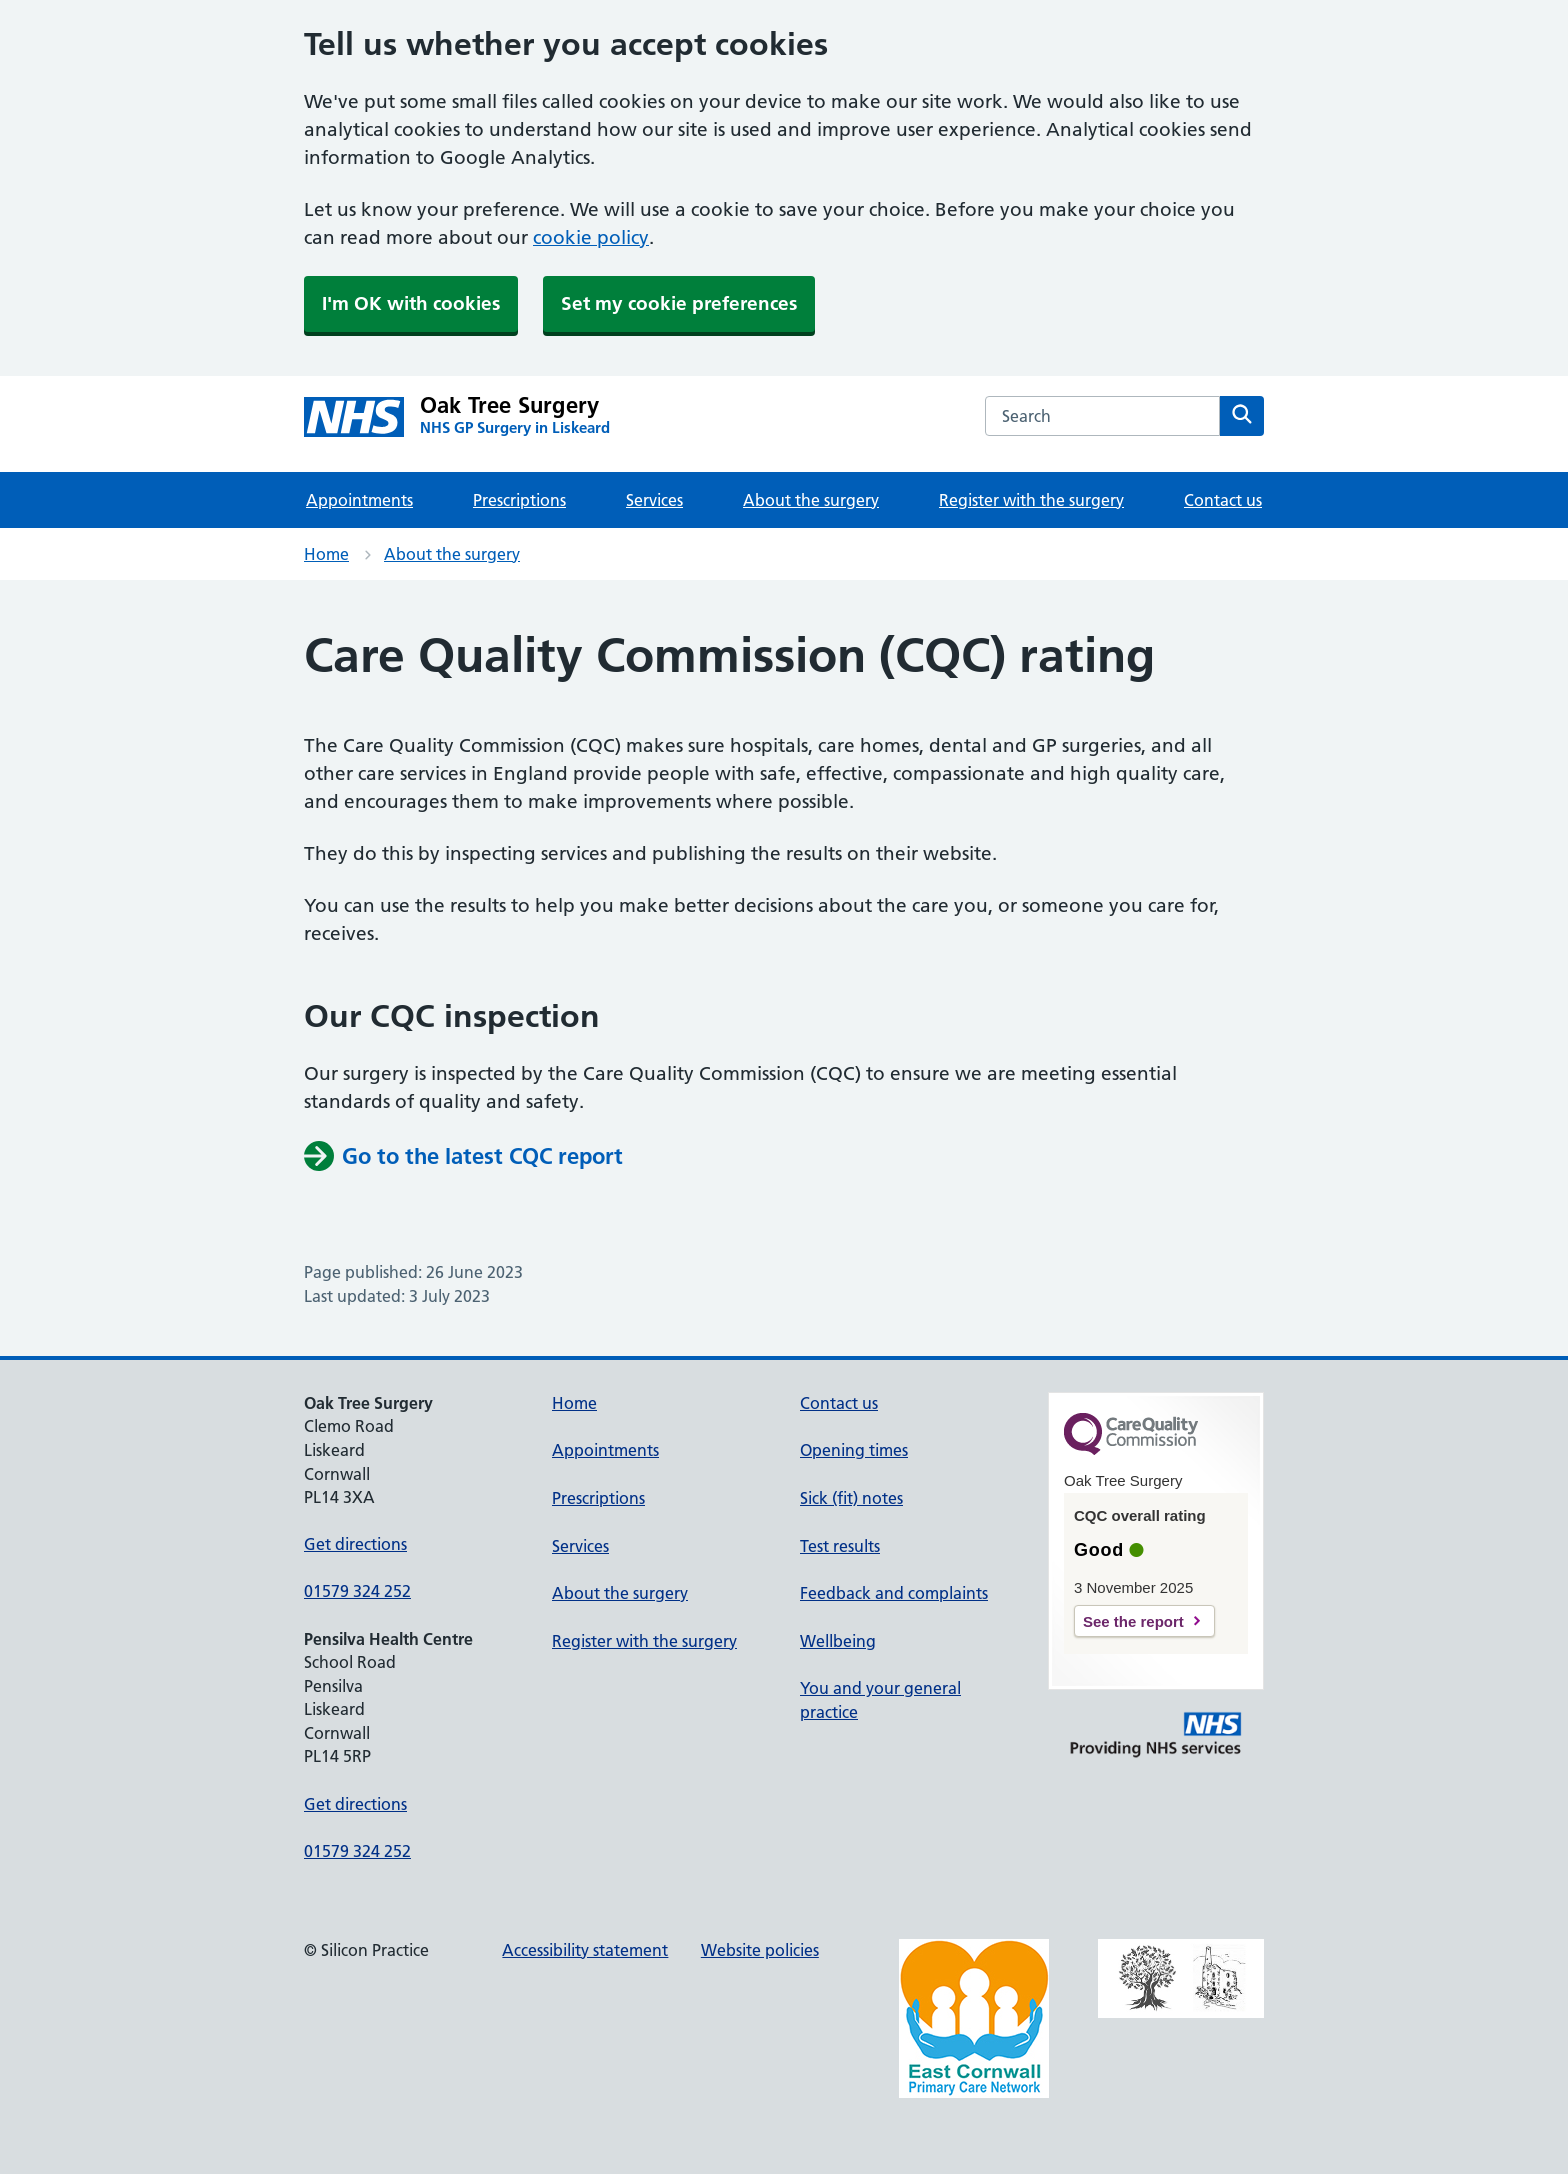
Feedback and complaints (894, 1593)
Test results (840, 1546)
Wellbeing (838, 1641)
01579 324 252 (357, 1591)
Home (326, 554)
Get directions (355, 1544)
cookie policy (591, 237)
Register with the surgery (1031, 500)
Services (654, 500)
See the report (1133, 1621)
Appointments (359, 500)
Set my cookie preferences (679, 303)
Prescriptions (519, 500)
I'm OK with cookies (411, 303)
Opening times (854, 1450)
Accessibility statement (585, 1950)
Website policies (760, 1950)
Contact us (1223, 500)
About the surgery (811, 500)
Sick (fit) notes (851, 1498)
